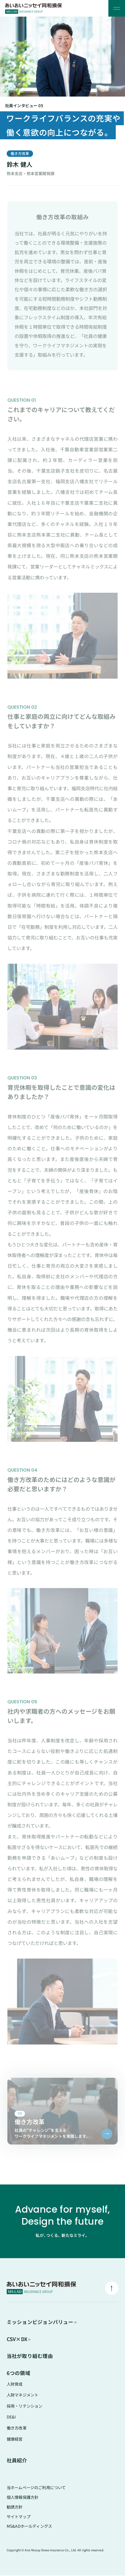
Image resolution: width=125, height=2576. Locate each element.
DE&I (11, 2417)
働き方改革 (17, 2428)
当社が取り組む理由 (30, 2356)
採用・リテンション (25, 2406)
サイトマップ (18, 2516)
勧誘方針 (15, 2507)
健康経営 (15, 2439)
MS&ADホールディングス (29, 2526)
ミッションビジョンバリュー (41, 2322)
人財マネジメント (22, 2395)
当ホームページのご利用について (36, 2487)
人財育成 (15, 2384)
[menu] (116, 8)
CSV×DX (18, 2339)
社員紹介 (17, 2460)
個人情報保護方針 (22, 2497)
